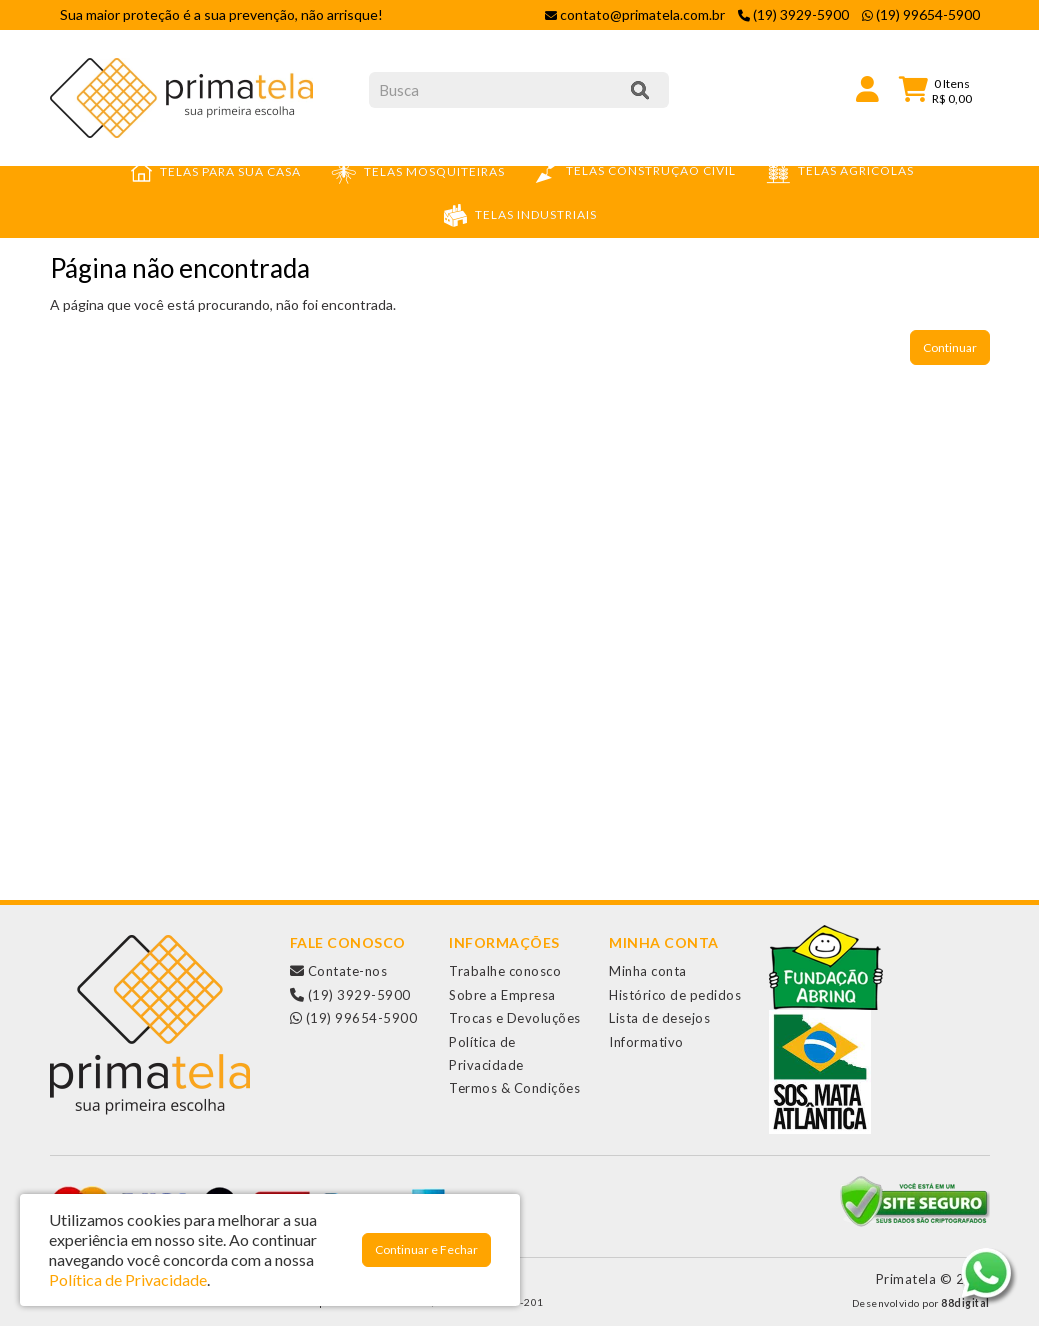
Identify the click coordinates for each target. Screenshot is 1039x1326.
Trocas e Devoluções (515, 1018)
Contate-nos (339, 971)
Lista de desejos (659, 1018)
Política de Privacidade (128, 1279)
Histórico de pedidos (675, 995)
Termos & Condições (514, 1088)
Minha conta (648, 971)
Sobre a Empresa (502, 995)
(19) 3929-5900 (350, 995)
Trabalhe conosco (505, 971)
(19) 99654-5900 (354, 1018)
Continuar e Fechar (426, 1249)
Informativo (646, 1042)
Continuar (950, 347)
